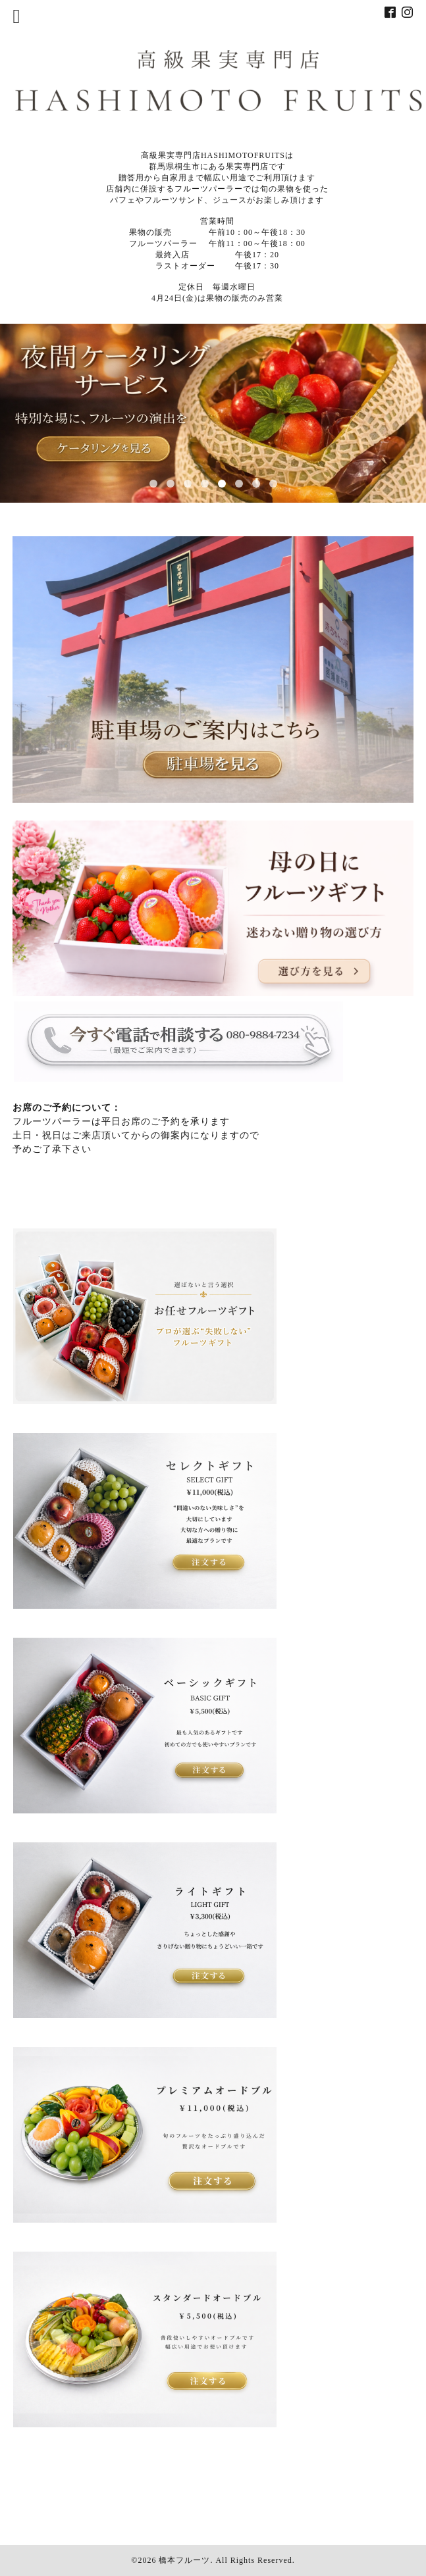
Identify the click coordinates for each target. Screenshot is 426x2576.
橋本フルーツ (184, 2560)
